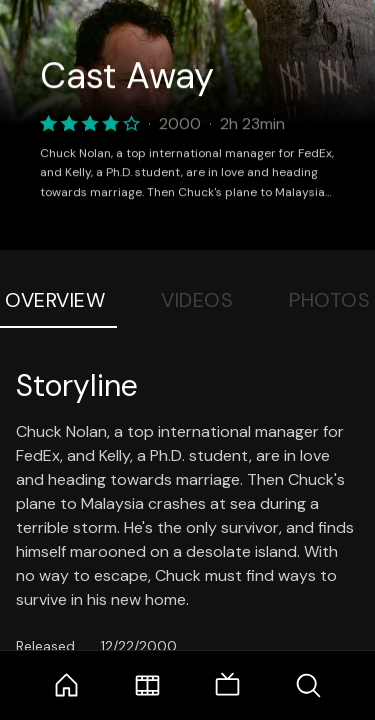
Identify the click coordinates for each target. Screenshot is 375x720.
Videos (197, 300)
